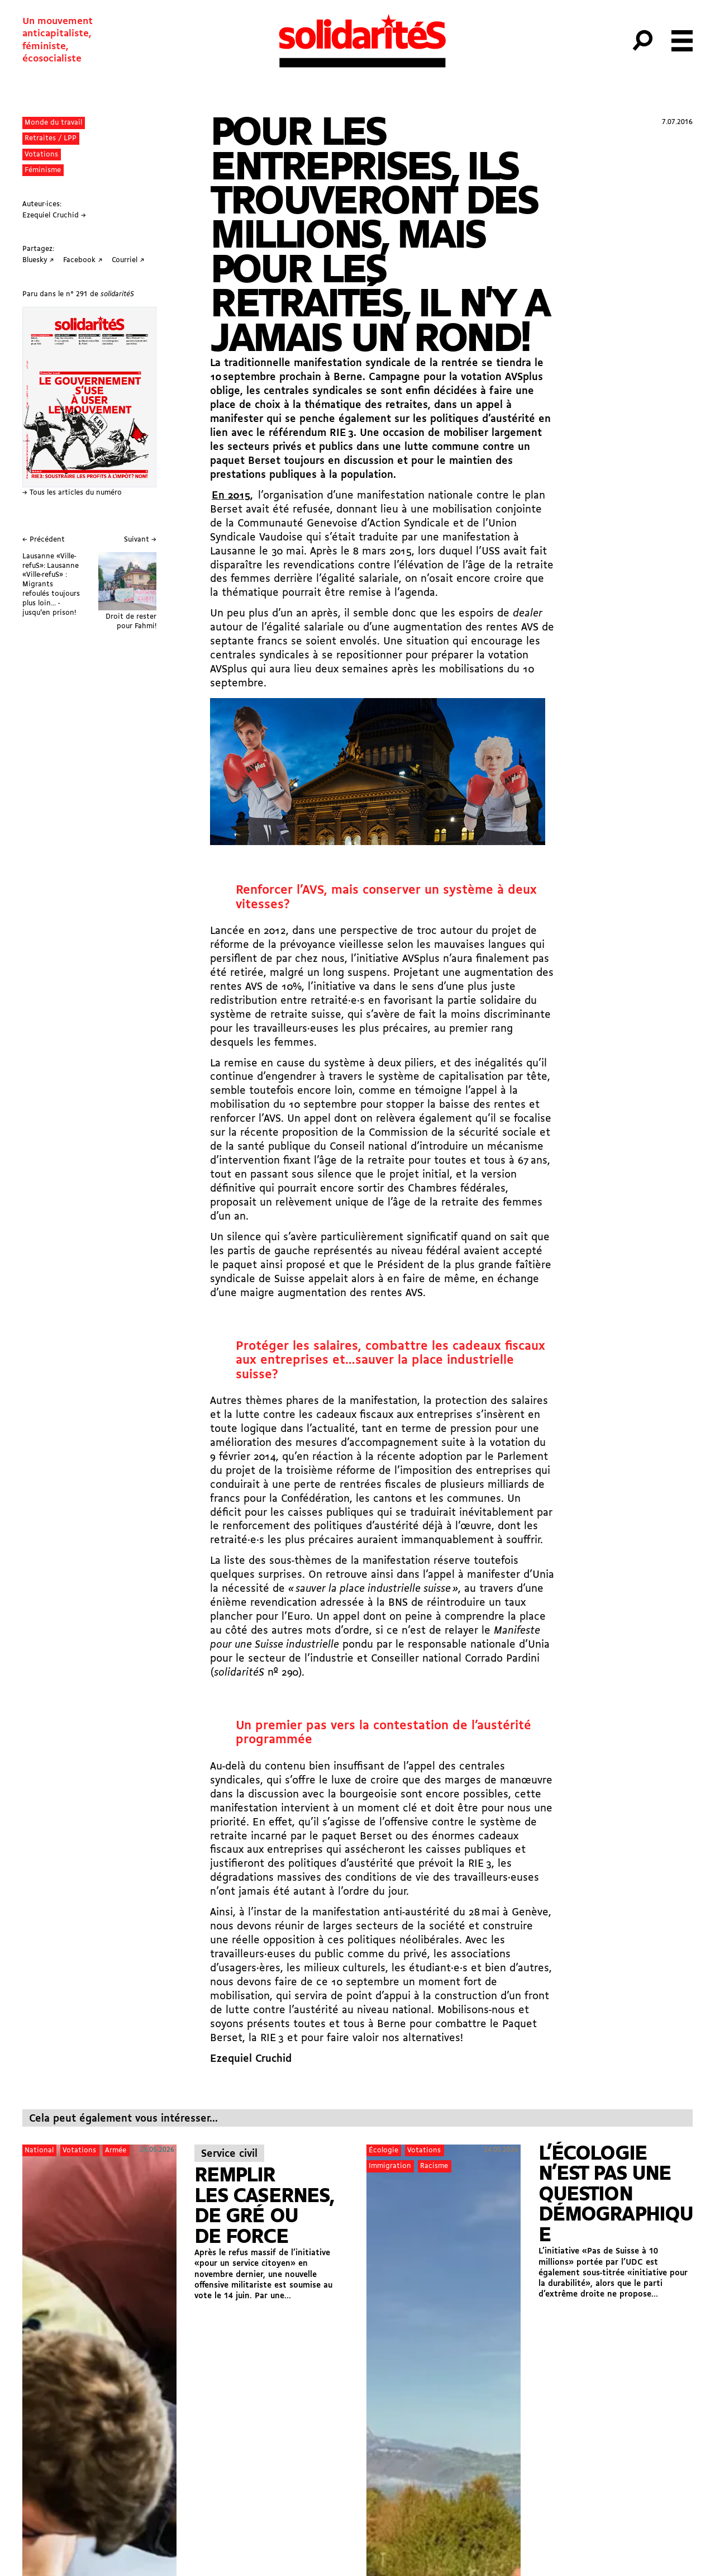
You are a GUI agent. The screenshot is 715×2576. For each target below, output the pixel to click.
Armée (115, 2150)
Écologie (383, 2150)
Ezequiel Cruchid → (54, 215)
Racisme (434, 2166)
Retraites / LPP (51, 138)
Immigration (390, 2166)
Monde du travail (53, 122)
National (39, 2150)
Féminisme (43, 170)
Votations (41, 154)
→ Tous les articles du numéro (72, 492)
